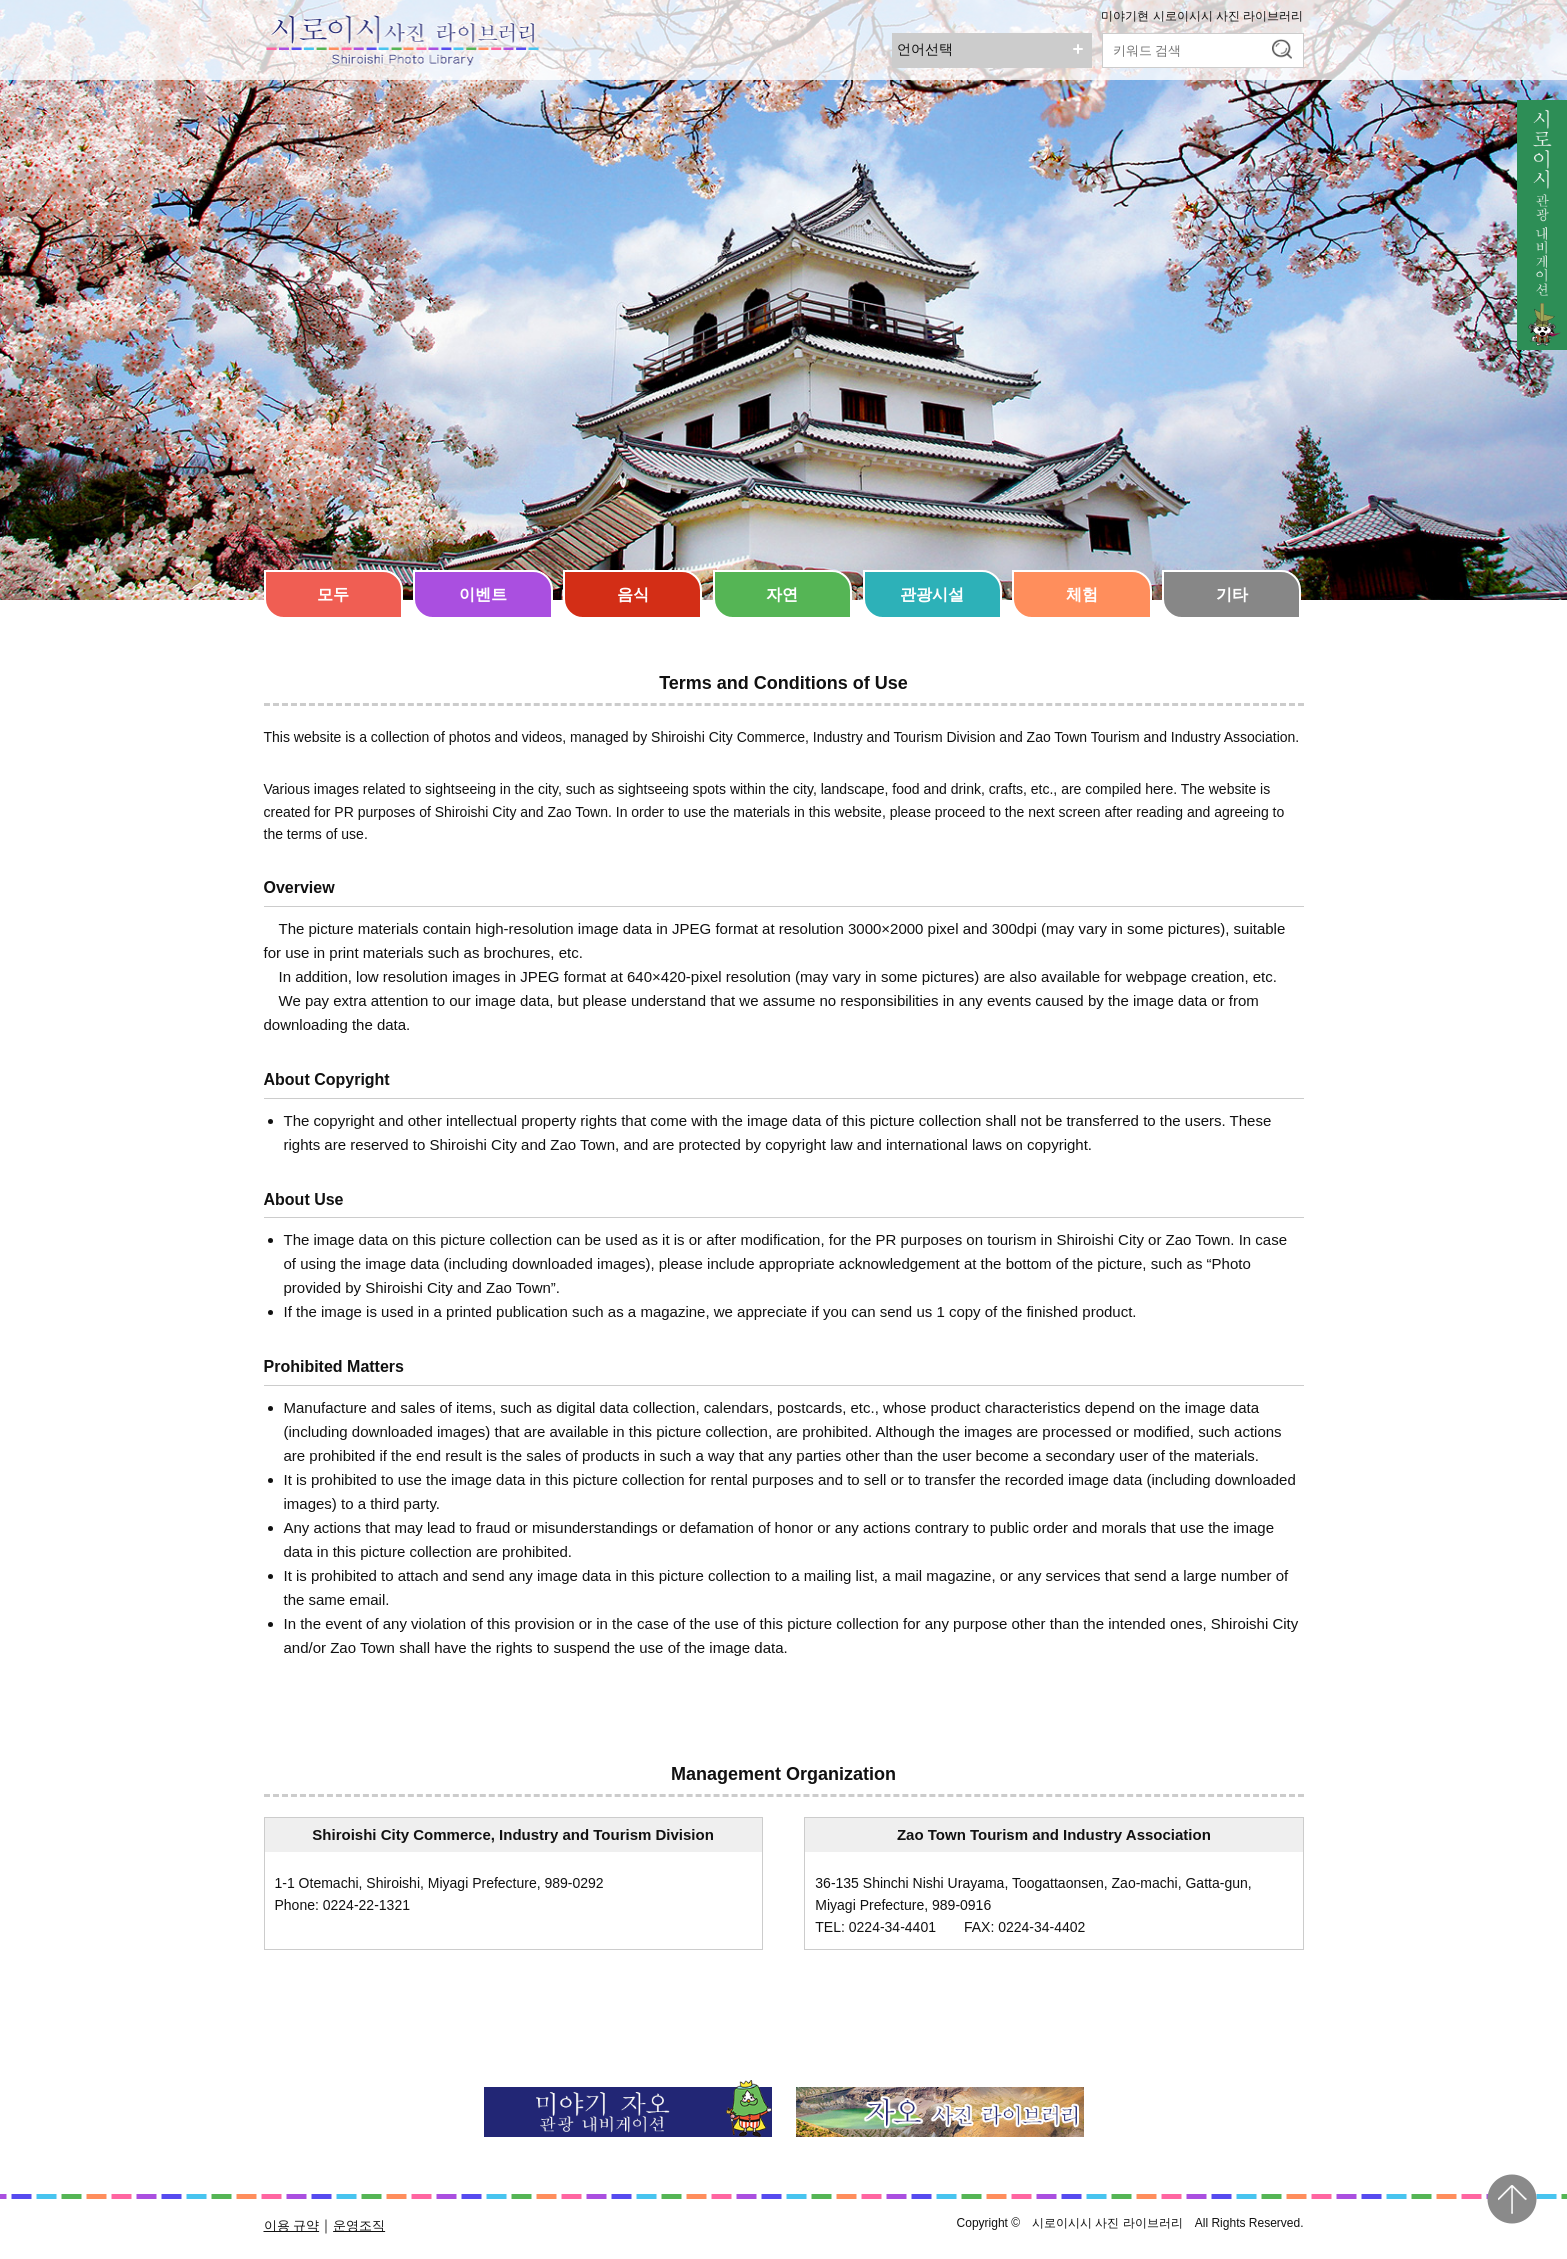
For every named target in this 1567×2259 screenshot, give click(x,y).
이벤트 (483, 594)
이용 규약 (292, 2225)
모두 (333, 594)
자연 (782, 594)
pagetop (1512, 2199)
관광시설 (932, 594)
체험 (1082, 594)
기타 (1232, 594)
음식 (633, 594)
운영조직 (359, 2225)
